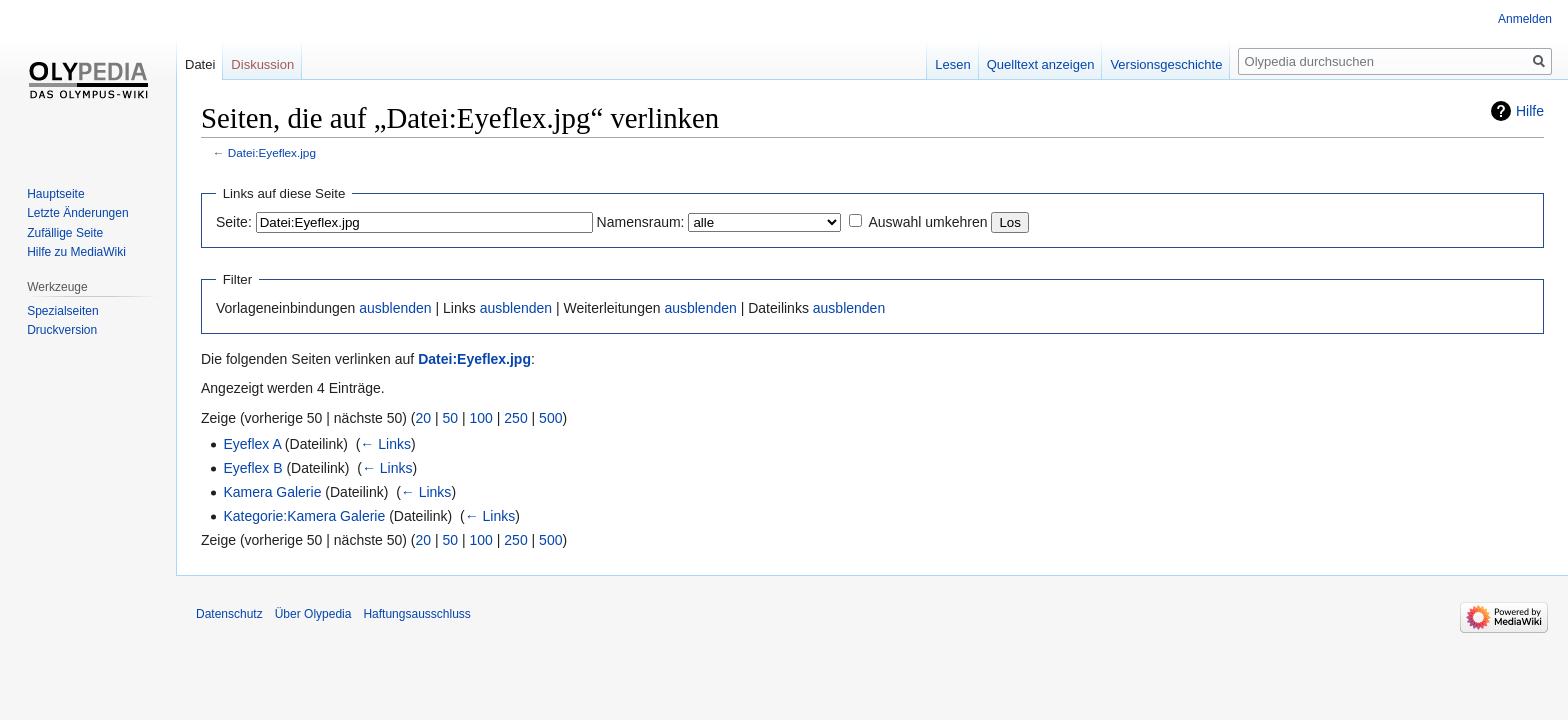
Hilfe (1530, 111)
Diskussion (262, 64)
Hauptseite (55, 194)
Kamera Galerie (272, 492)
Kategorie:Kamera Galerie (304, 516)
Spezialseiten (62, 311)
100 (481, 418)
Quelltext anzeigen (1041, 64)
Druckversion (62, 330)
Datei (200, 64)
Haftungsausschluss (416, 614)
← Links (385, 444)
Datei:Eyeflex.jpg (272, 152)
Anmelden (1525, 19)
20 (424, 418)
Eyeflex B (252, 468)
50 (451, 418)
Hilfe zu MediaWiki (76, 252)
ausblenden (395, 308)
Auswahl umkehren (927, 222)
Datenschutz (229, 614)
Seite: (234, 222)
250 (515, 418)
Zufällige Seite (65, 233)
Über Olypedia (313, 614)
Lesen (952, 64)
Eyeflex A (252, 444)
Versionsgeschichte (1166, 64)
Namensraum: (641, 222)
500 (550, 418)
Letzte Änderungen (77, 213)
